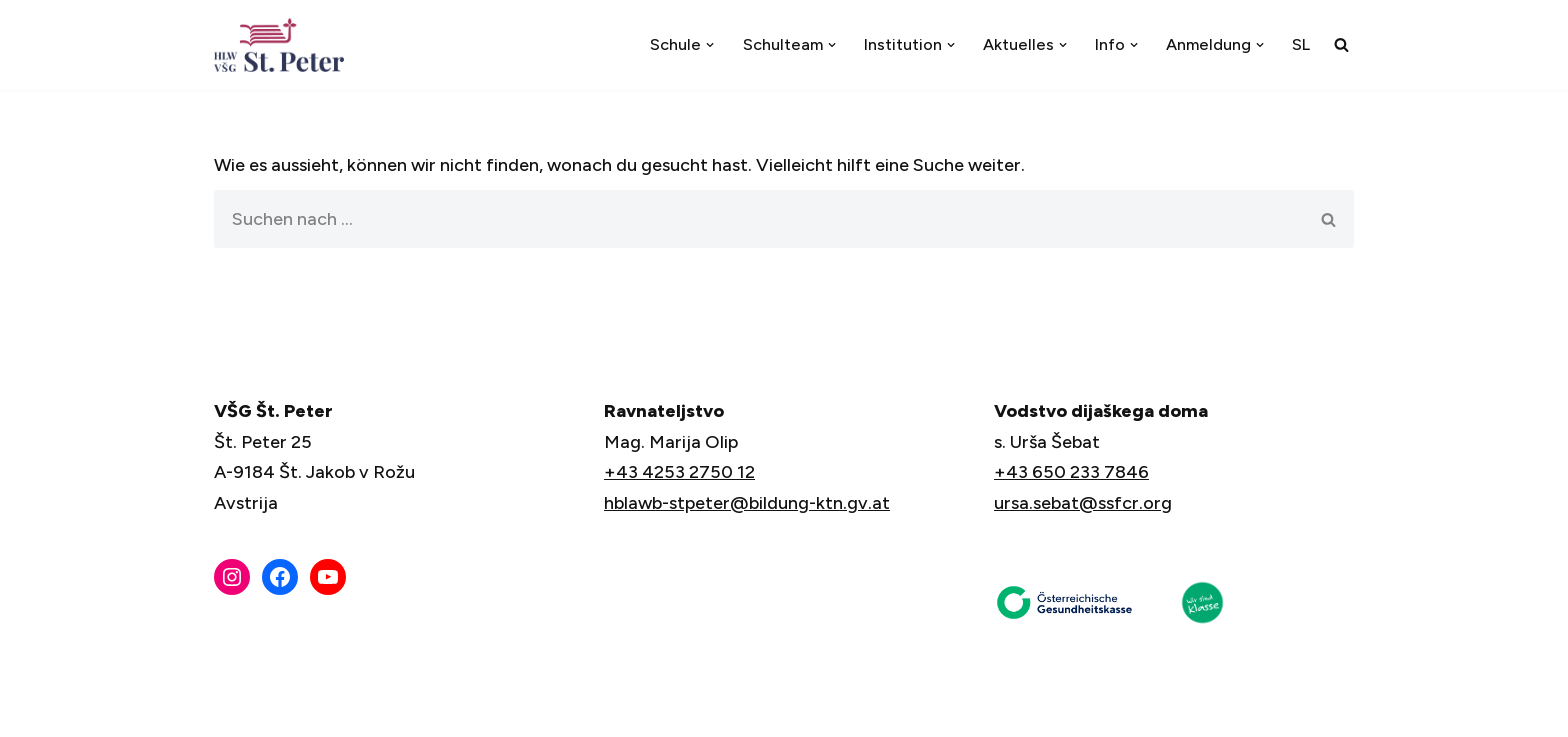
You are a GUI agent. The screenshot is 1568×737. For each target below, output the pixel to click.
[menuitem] (1301, 44)
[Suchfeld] (1341, 44)
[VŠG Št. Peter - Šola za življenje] (284, 45)
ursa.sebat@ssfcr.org (1083, 503)
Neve (236, 710)
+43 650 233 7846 (1071, 472)
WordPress (447, 710)
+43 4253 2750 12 (679, 472)
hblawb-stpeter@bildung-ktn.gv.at (747, 503)
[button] (710, 45)
